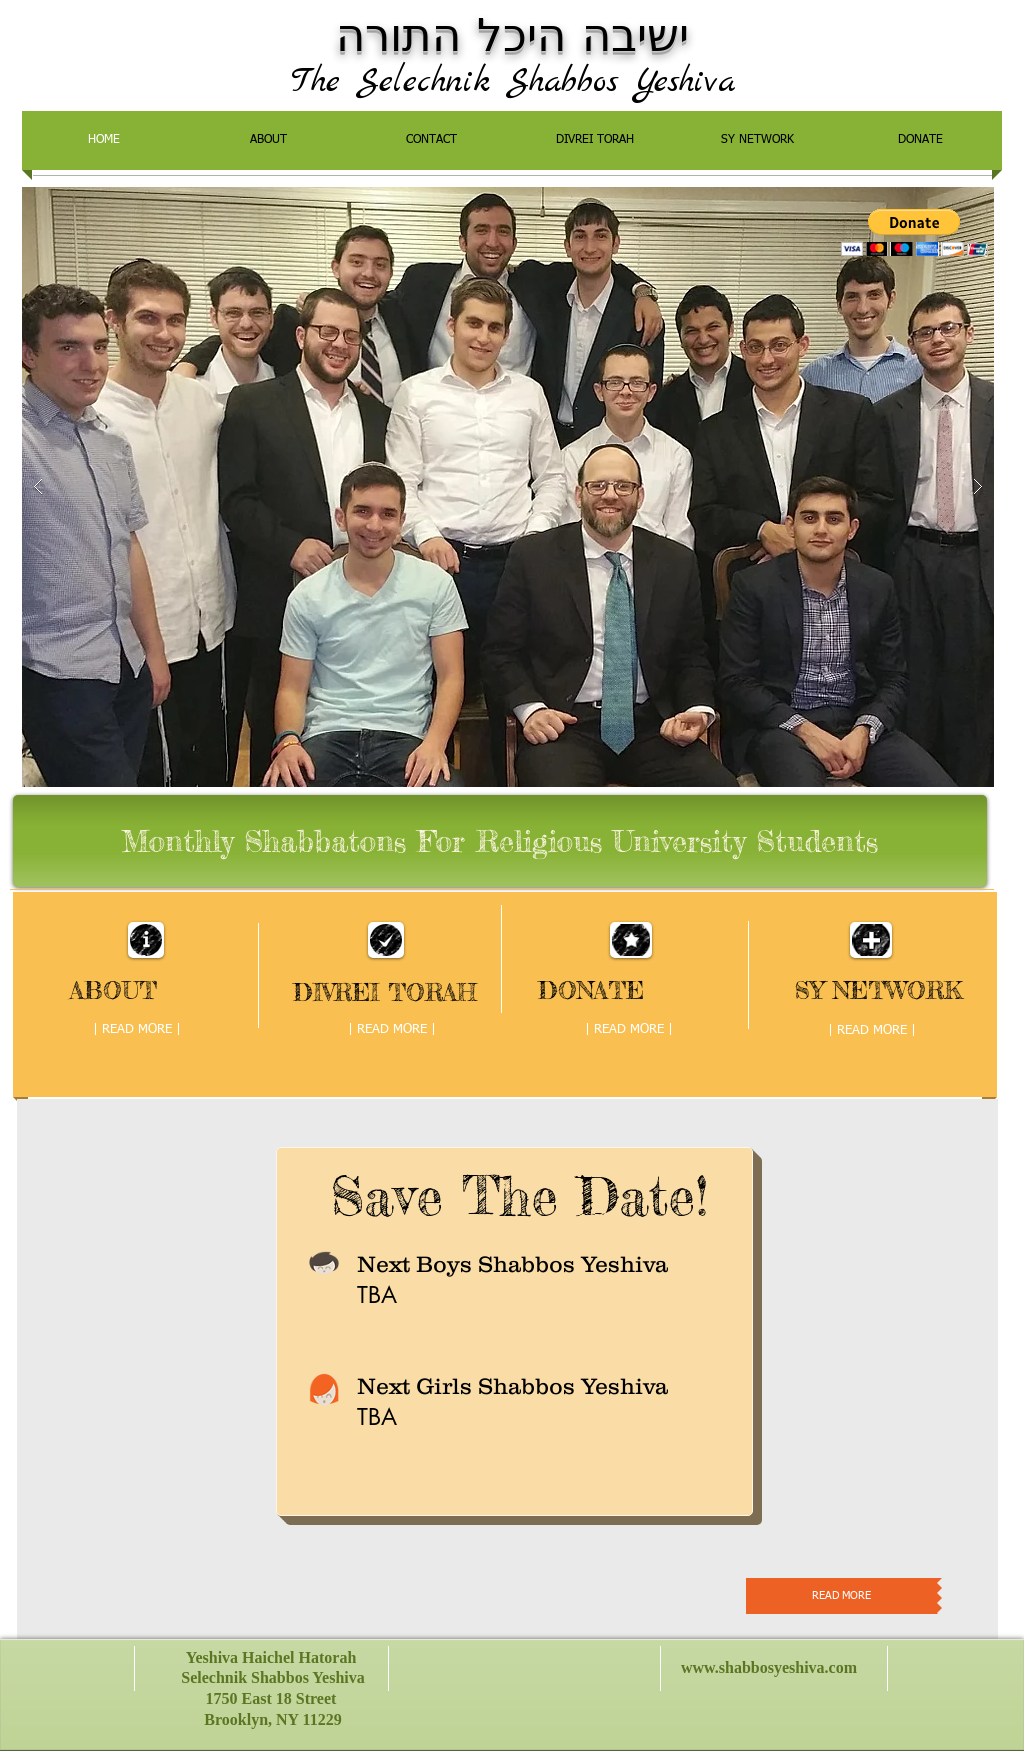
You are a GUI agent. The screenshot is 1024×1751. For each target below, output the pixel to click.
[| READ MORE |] (137, 1031)
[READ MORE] (841, 1596)
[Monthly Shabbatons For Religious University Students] (500, 841)
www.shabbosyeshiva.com (769, 1667)
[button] (914, 232)
